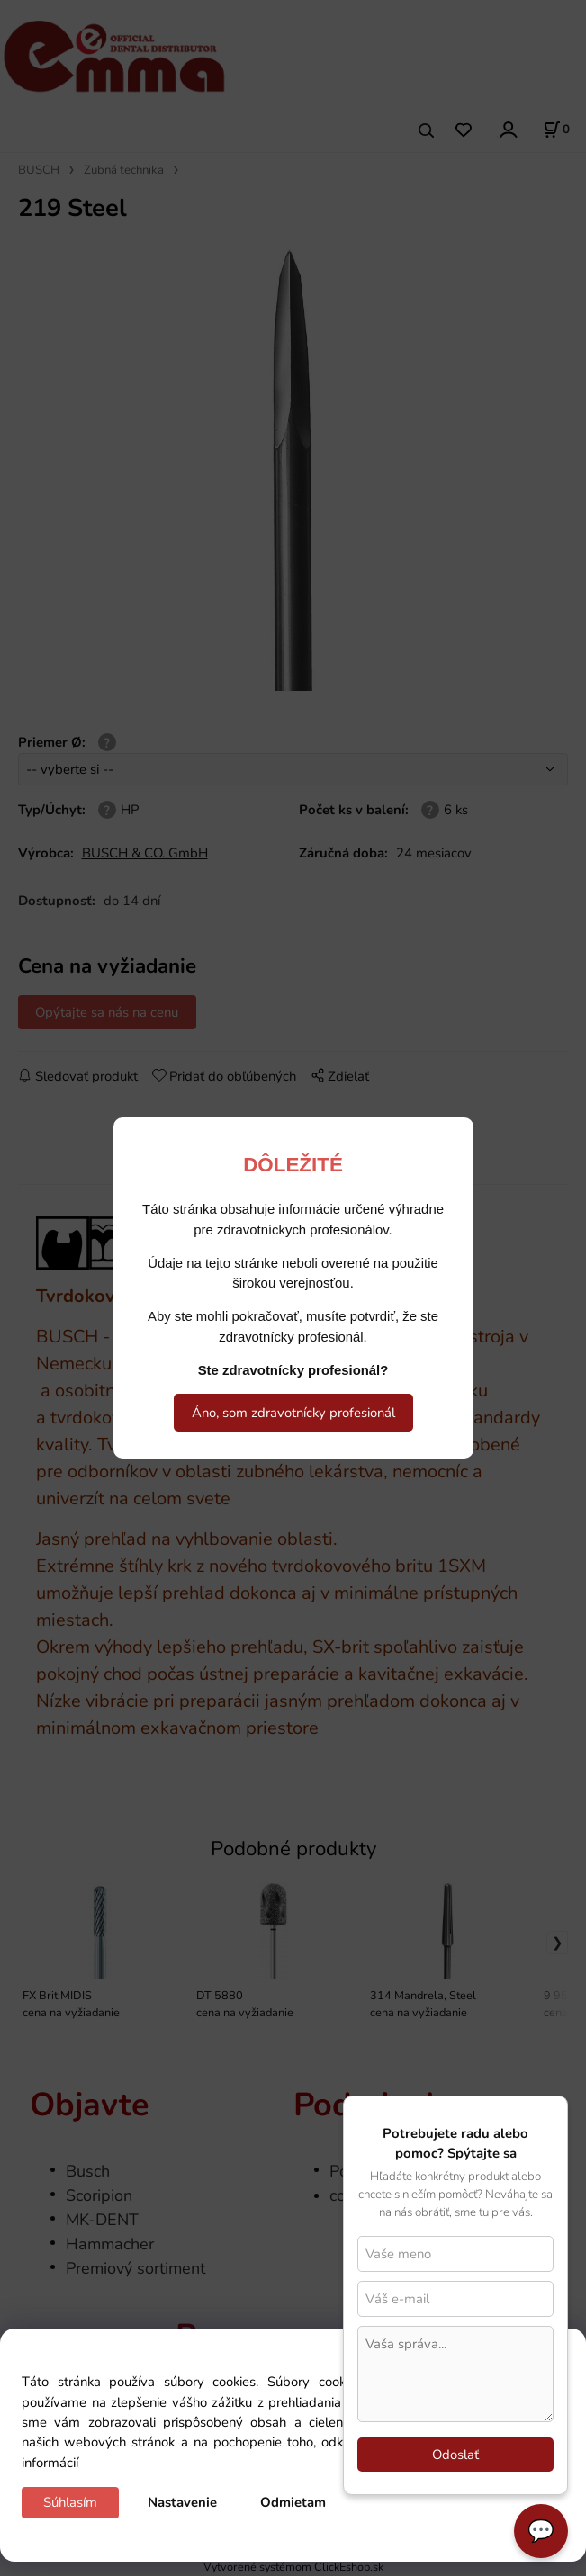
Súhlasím (70, 2502)
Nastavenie (182, 2502)
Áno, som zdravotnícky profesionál (293, 1413)
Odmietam (293, 2502)
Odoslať (455, 2455)
